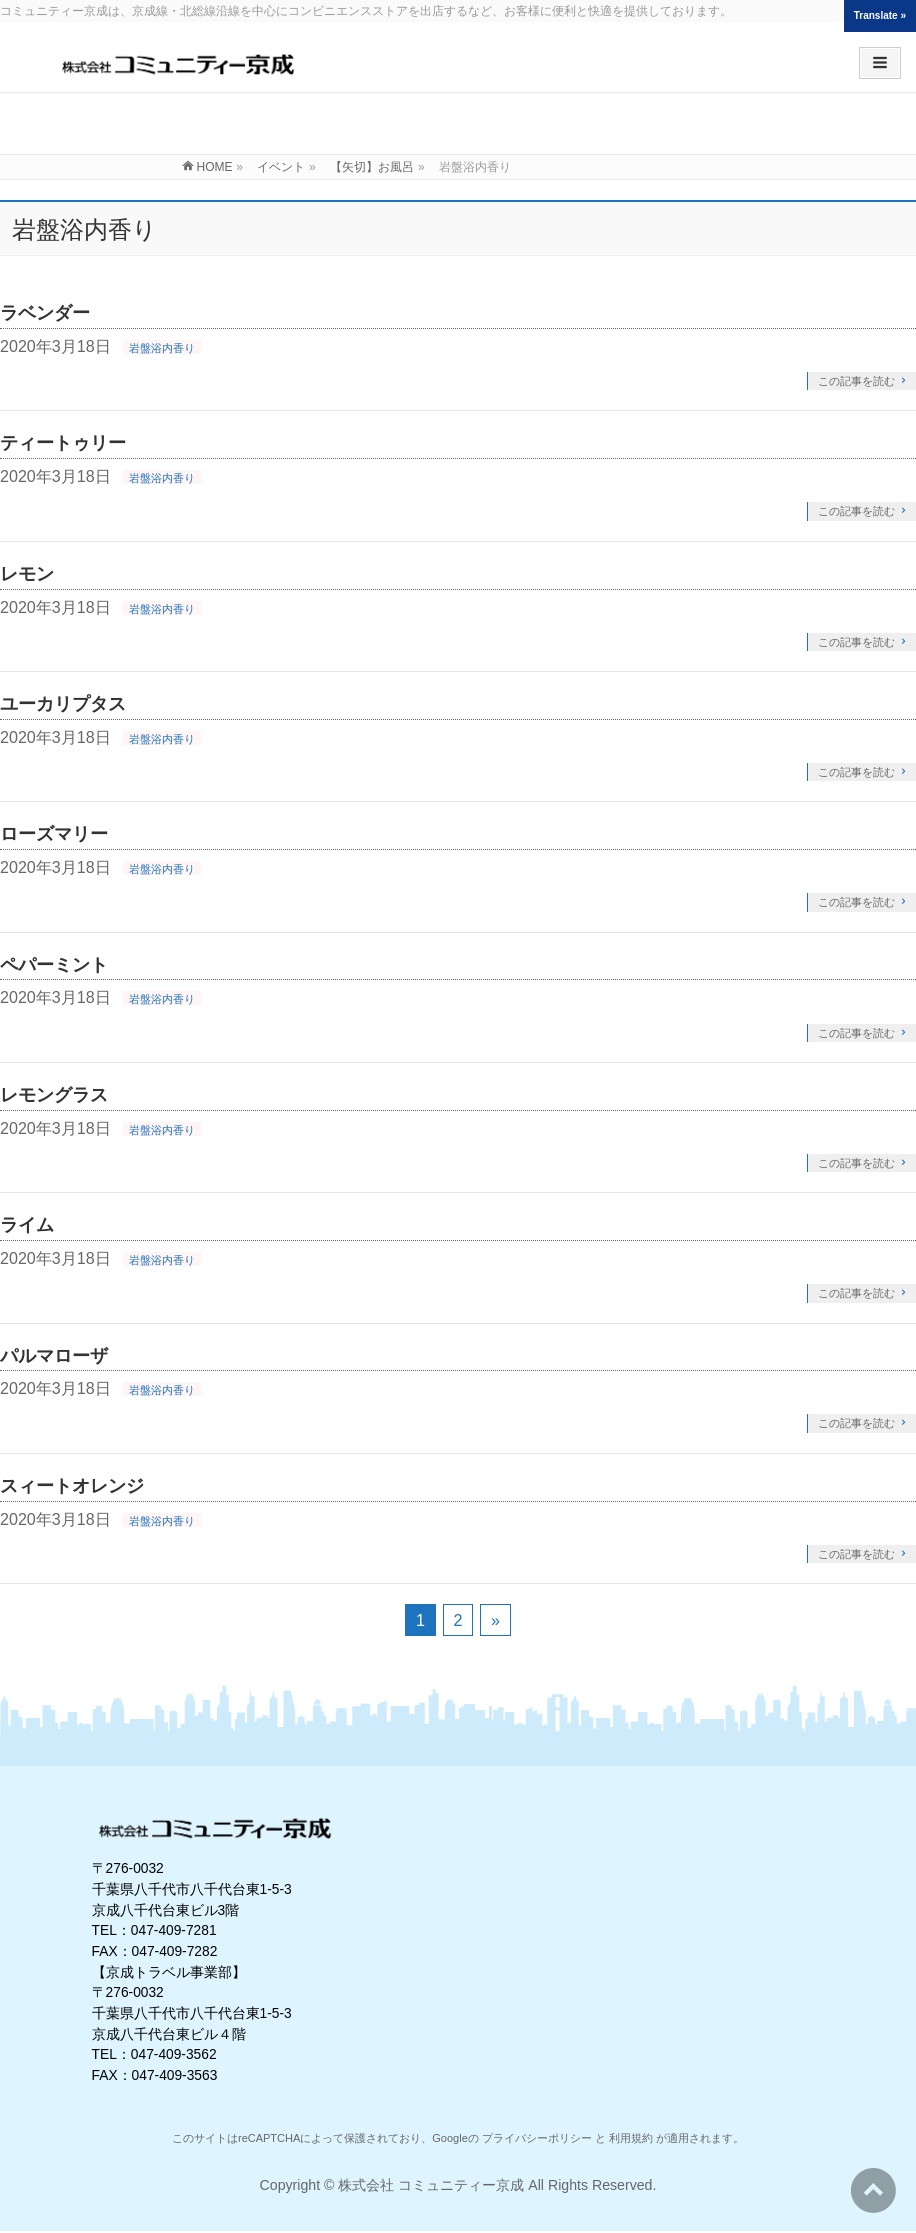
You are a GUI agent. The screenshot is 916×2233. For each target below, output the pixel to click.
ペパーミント (54, 964)
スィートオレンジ (72, 1485)
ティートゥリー (63, 442)
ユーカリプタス (63, 703)
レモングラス (54, 1094)
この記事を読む (856, 381)
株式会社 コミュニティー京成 (431, 2185)
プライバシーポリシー (537, 2138)
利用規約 (631, 2138)
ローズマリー (54, 833)
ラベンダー (45, 312)
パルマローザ (54, 1355)
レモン (27, 573)
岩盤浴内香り (162, 348)
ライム (27, 1224)
